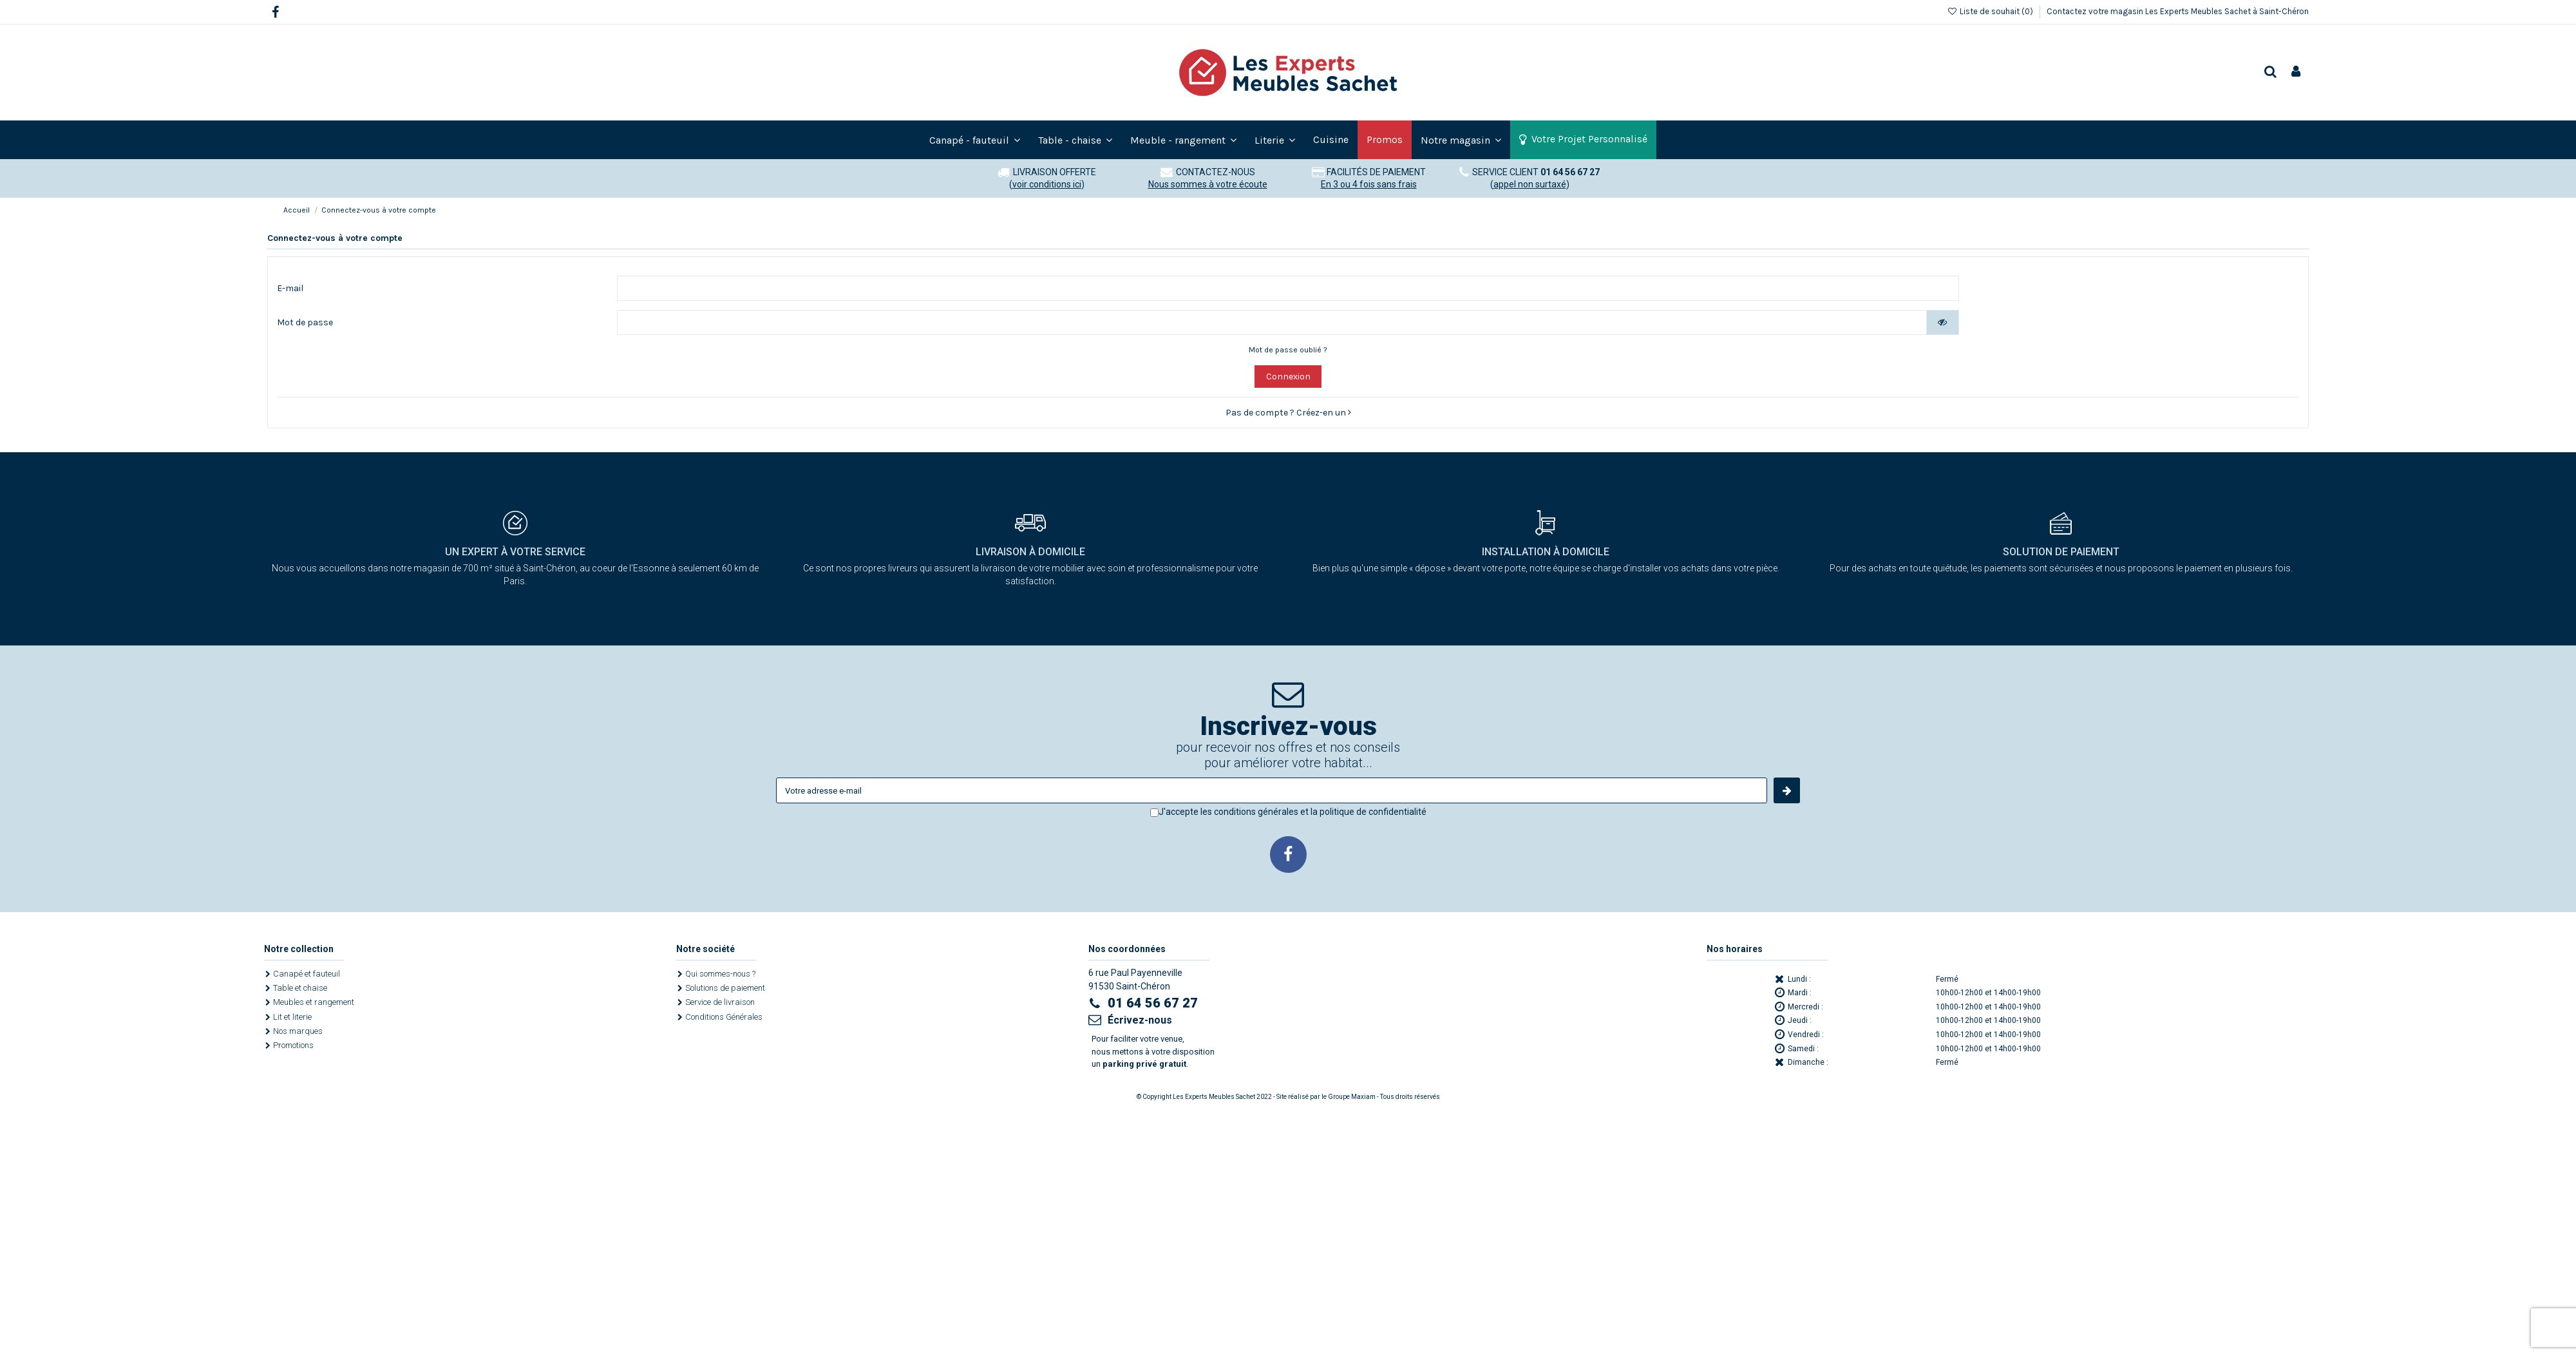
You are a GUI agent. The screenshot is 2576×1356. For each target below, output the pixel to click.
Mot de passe (305, 323)
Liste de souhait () (1991, 11)
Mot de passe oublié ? (1288, 350)
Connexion (1288, 377)
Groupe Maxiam (1352, 1098)
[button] (1461, 139)
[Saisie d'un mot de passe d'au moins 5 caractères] (1271, 323)
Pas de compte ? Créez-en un (1288, 413)
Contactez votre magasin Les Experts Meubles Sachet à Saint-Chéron (2178, 11)
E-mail (290, 288)
